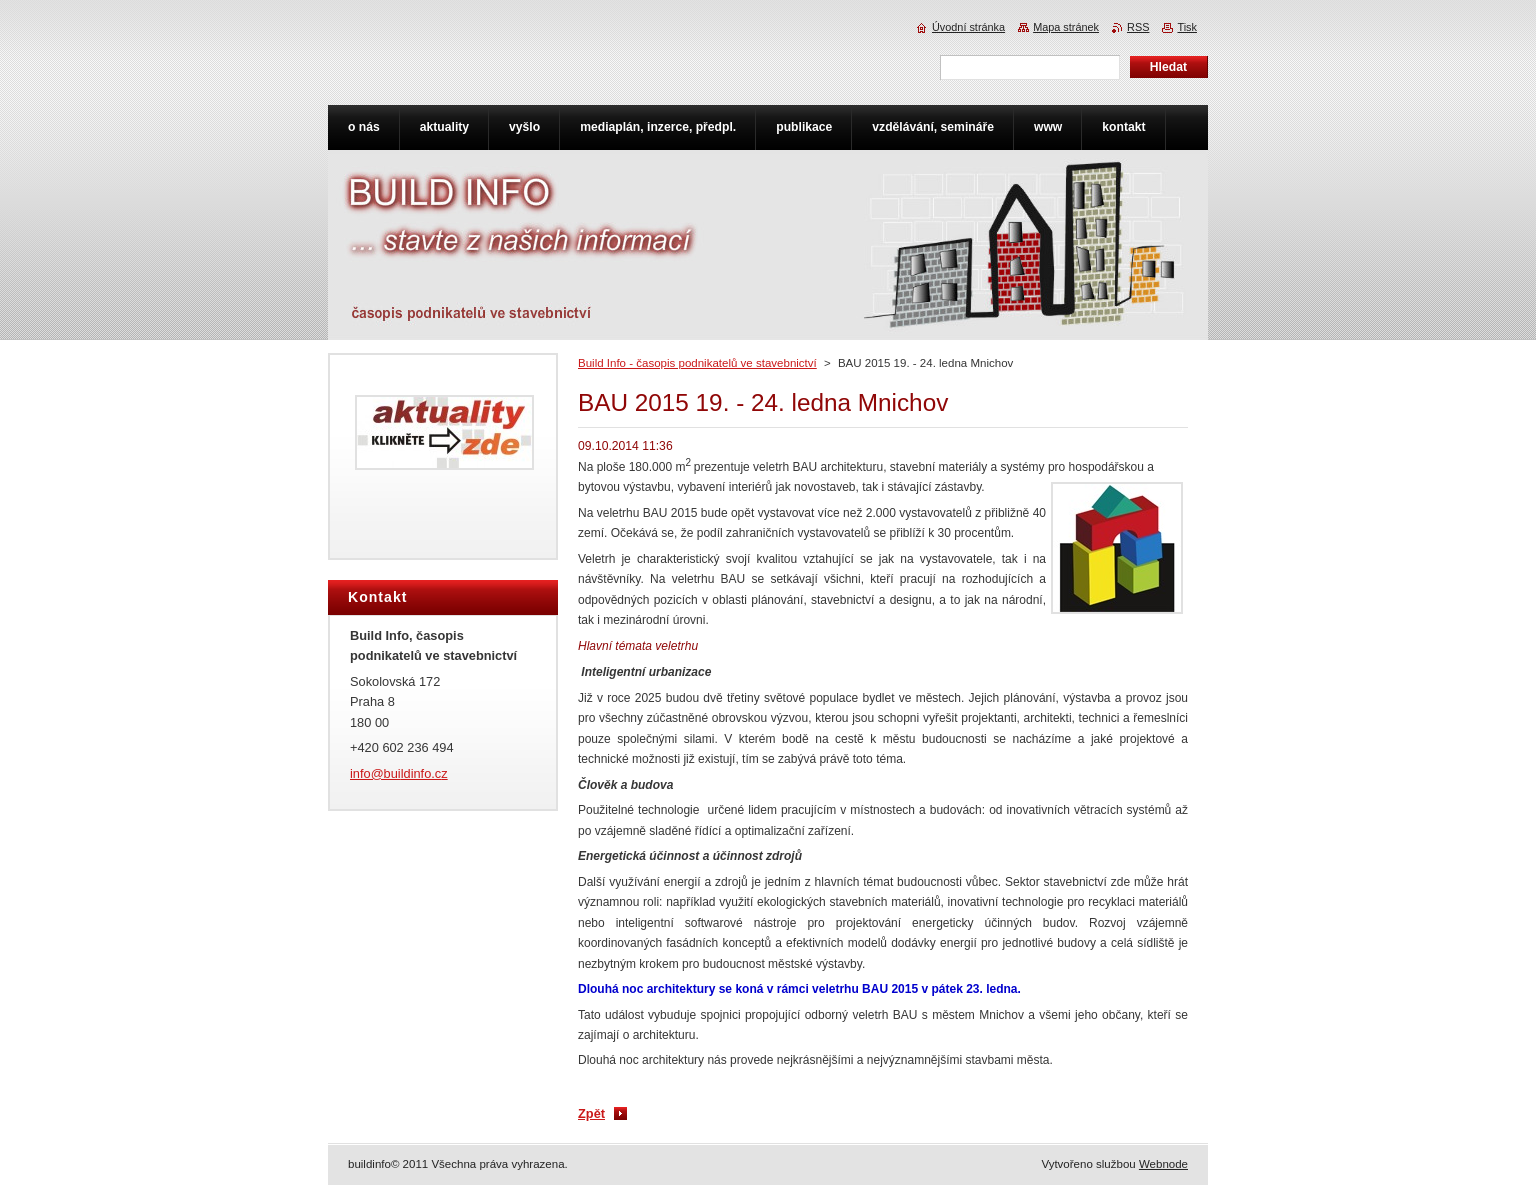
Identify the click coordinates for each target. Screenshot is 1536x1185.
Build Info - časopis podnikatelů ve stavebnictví (697, 363)
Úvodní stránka (968, 27)
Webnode (1163, 1164)
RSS (1138, 27)
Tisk (1187, 27)
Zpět (591, 1113)
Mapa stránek (1066, 27)
